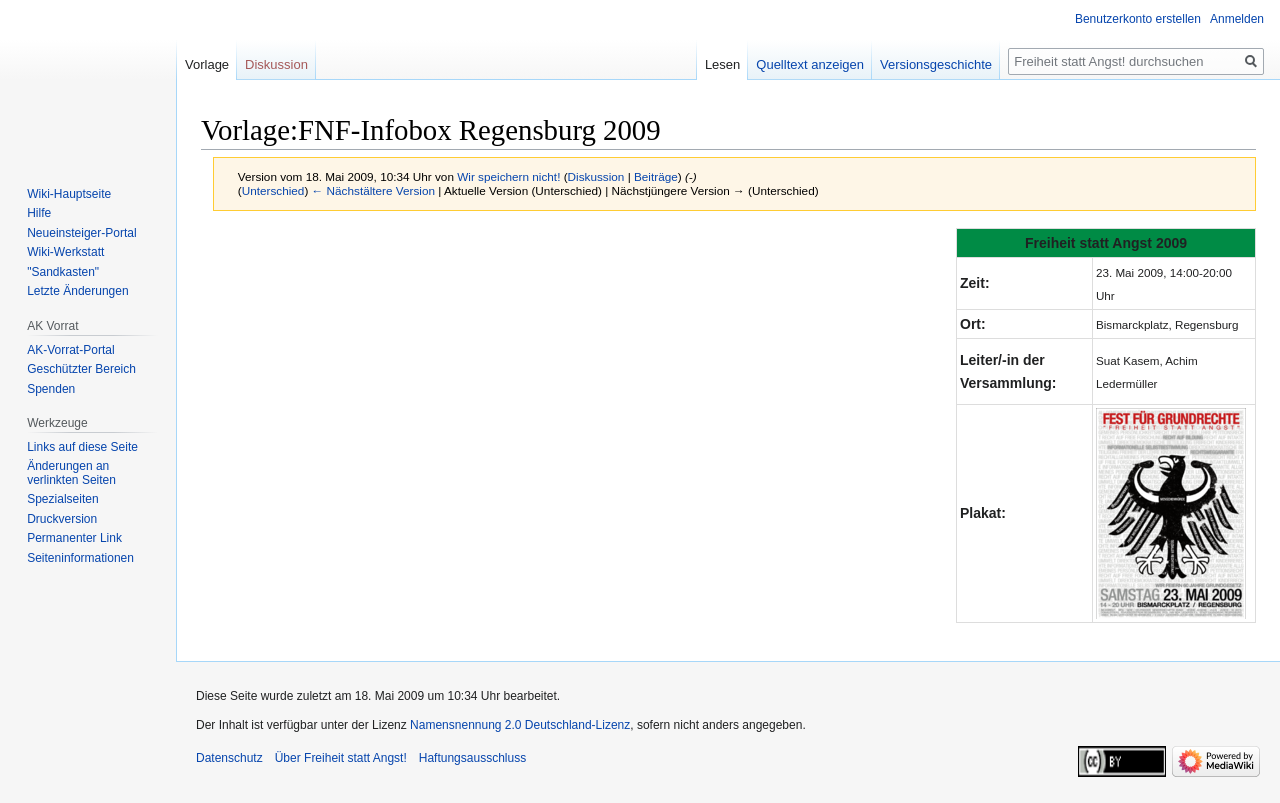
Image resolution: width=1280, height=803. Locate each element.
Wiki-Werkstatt (65, 252)
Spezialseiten (62, 499)
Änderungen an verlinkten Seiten (71, 473)
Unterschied (273, 190)
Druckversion (62, 519)
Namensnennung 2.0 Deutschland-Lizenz (520, 725)
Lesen (722, 64)
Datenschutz (229, 758)
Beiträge (656, 176)
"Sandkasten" (63, 272)
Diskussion (596, 176)
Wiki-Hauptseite (69, 194)
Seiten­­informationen (80, 558)
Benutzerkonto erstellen (1138, 19)
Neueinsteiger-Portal (81, 233)
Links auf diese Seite (82, 447)
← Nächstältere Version (373, 190)
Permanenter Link (74, 538)
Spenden (51, 389)
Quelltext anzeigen (810, 64)
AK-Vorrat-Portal (70, 350)
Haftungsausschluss (472, 758)
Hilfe (39, 213)
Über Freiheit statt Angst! (341, 758)
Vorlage (207, 64)
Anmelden (1237, 19)
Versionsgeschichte (936, 64)
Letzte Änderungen (77, 291)
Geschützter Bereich (81, 369)
